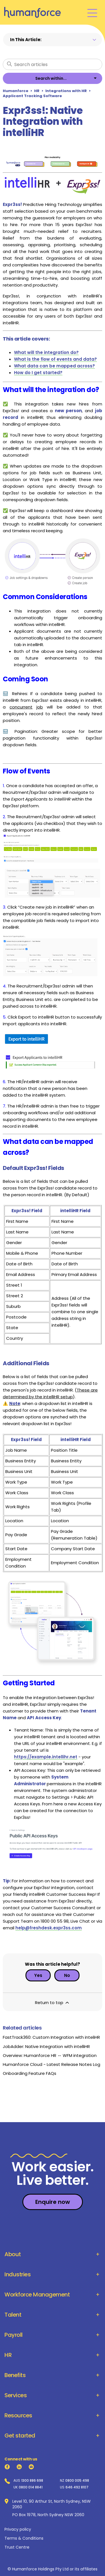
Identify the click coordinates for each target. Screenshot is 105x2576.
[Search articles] (52, 64)
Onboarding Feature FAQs (29, 2073)
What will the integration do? (46, 352)
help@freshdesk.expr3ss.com (48, 1928)
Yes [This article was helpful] (38, 1975)
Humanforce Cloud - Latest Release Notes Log (51, 2064)
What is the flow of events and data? (55, 359)
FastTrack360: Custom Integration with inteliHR (51, 2037)
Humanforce (15, 90)
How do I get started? (38, 373)
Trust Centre (16, 2547)
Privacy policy (17, 2529)
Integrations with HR (66, 90)
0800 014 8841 (31, 2487)
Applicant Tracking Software (32, 95)
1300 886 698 (32, 2480)
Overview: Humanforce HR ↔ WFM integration (50, 2055)
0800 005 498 (77, 2480)
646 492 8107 (77, 2487)
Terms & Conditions (23, 2538)
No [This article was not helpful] (67, 1975)
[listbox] (52, 78)
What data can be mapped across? (54, 366)
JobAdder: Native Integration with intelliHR (46, 2046)
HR (36, 90)
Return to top (52, 2002)
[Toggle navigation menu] (92, 12)
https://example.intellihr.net (45, 1757)
